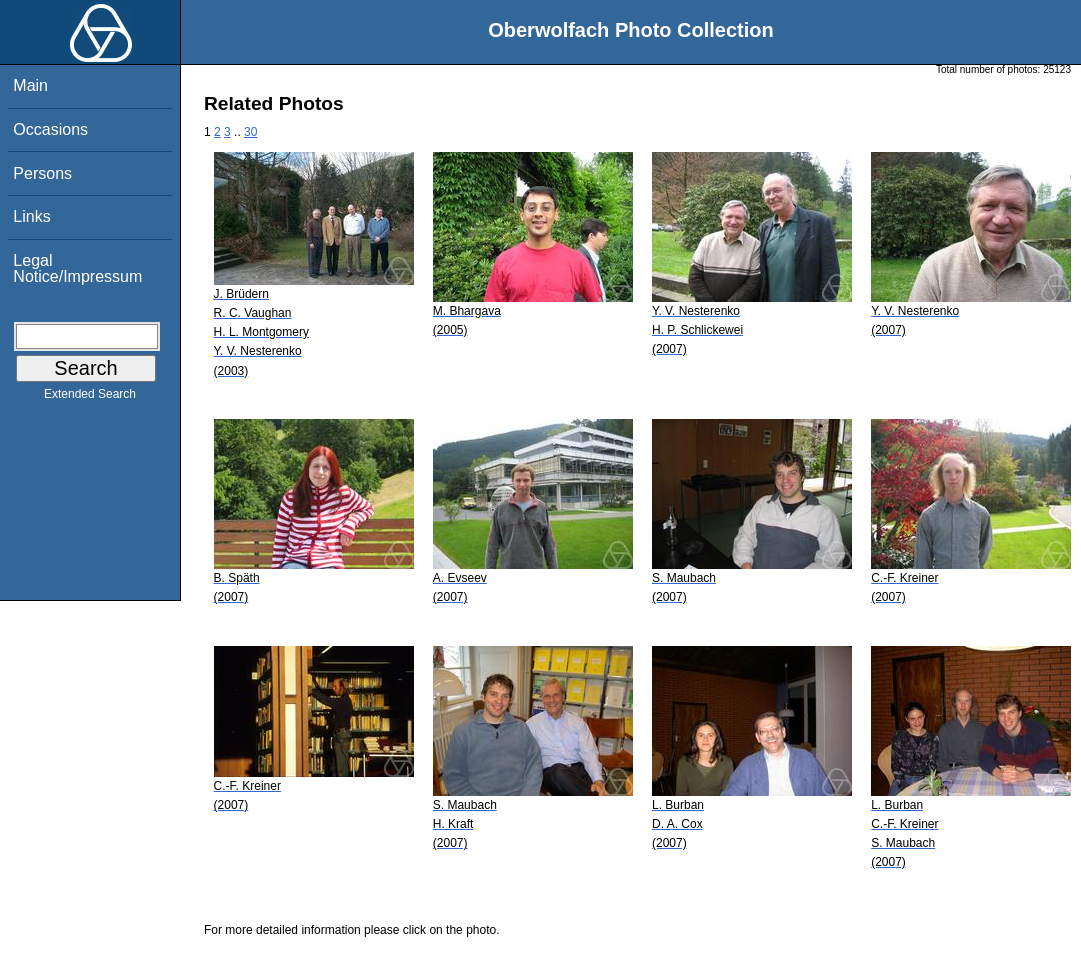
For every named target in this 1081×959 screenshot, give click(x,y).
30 (250, 132)
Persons (42, 173)
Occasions (50, 129)
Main (30, 85)
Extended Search (90, 398)
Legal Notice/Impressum (77, 268)
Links (31, 216)
